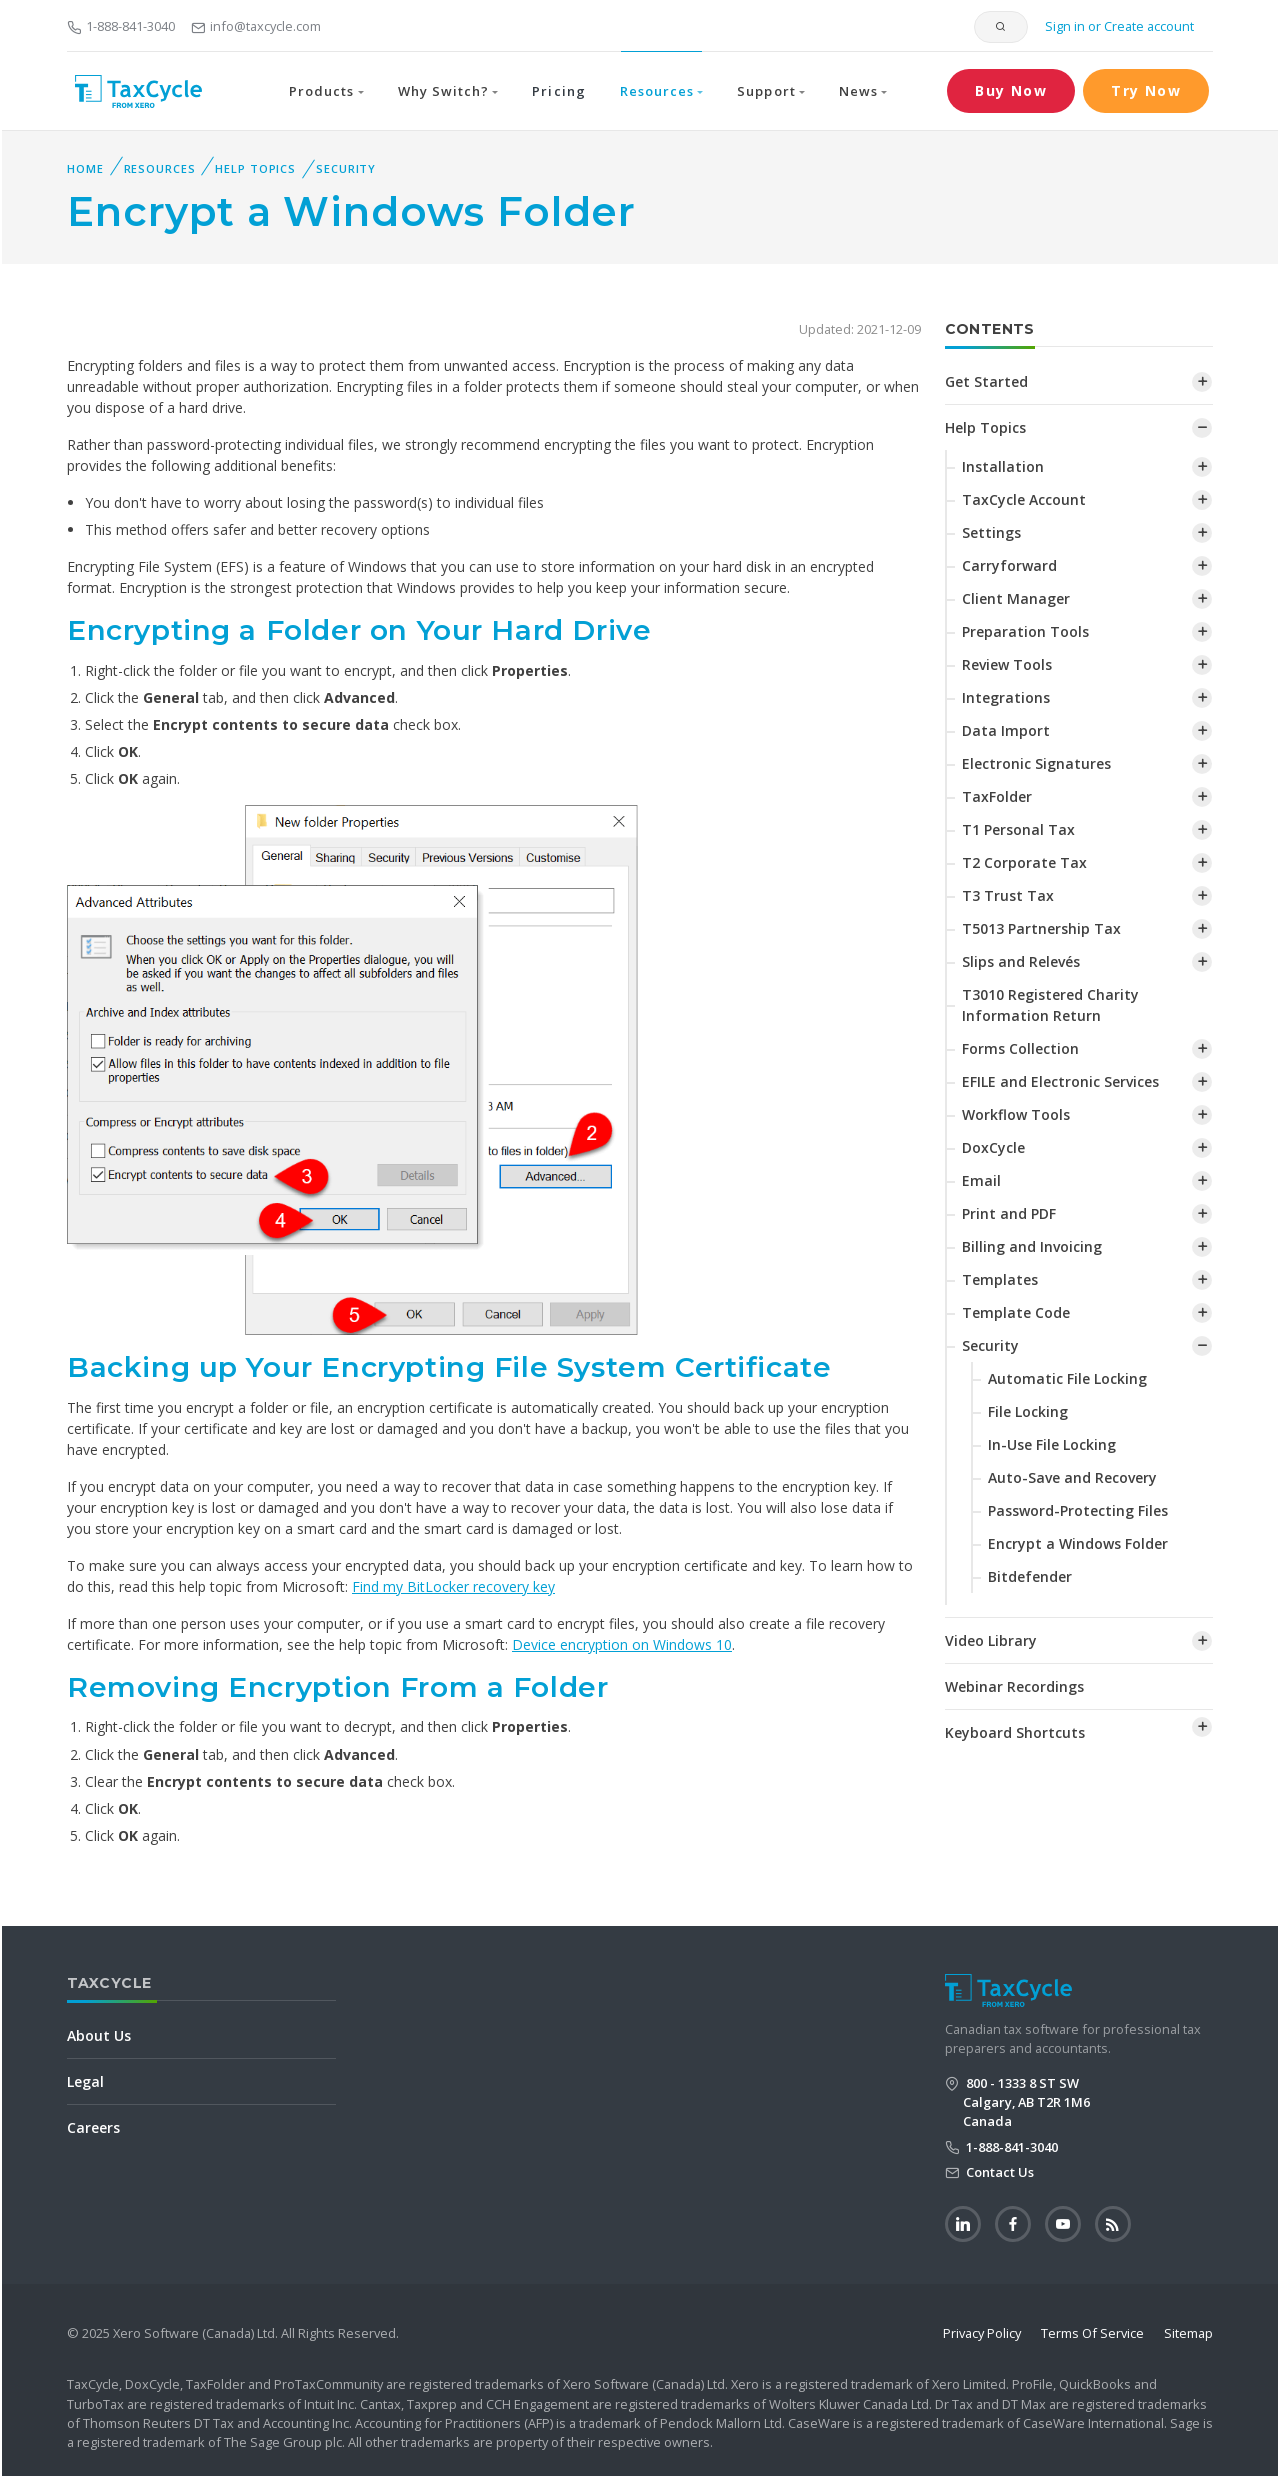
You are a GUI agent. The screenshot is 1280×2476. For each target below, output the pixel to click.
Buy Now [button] (1011, 90)
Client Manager (1016, 598)
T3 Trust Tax (1008, 895)
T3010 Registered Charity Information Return (1050, 1005)
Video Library (991, 1640)
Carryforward (1009, 565)
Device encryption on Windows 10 (622, 1644)
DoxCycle (993, 1147)
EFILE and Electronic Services (1060, 1081)
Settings (991, 532)
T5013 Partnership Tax (1041, 928)
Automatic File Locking (1067, 1378)
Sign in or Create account (1118, 26)
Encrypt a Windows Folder (1078, 1543)
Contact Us (998, 2172)
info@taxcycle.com (256, 26)
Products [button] (321, 91)
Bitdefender (1030, 1576)
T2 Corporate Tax (1024, 862)
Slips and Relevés (1021, 961)
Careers (93, 2127)
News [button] (858, 91)
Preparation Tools (1025, 631)
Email (981, 1180)
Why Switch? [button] (443, 91)
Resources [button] (657, 91)
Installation (1003, 466)
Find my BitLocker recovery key (453, 1586)
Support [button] (766, 91)
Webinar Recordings (1014, 1686)
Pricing (558, 91)
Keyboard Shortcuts (1015, 1732)
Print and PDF (1009, 1213)
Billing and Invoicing (1032, 1246)
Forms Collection (1020, 1048)
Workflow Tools (1016, 1114)
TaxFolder (997, 796)
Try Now (1146, 90)
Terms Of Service (1092, 2333)
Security (346, 168)
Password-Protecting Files (1078, 1510)
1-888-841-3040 (121, 26)
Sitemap (1188, 2333)
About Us (99, 2035)
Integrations (1006, 697)
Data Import (1006, 730)
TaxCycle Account (1024, 499)
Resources (160, 168)
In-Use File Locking (1052, 1444)
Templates (1000, 1279)
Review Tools (1007, 664)
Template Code (1016, 1312)
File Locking (1028, 1411)
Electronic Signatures (1036, 763)
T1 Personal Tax (1018, 829)
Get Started (986, 381)
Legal (85, 2081)
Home (85, 168)
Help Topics (255, 168)
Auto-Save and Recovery (1072, 1477)
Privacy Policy (982, 2333)
